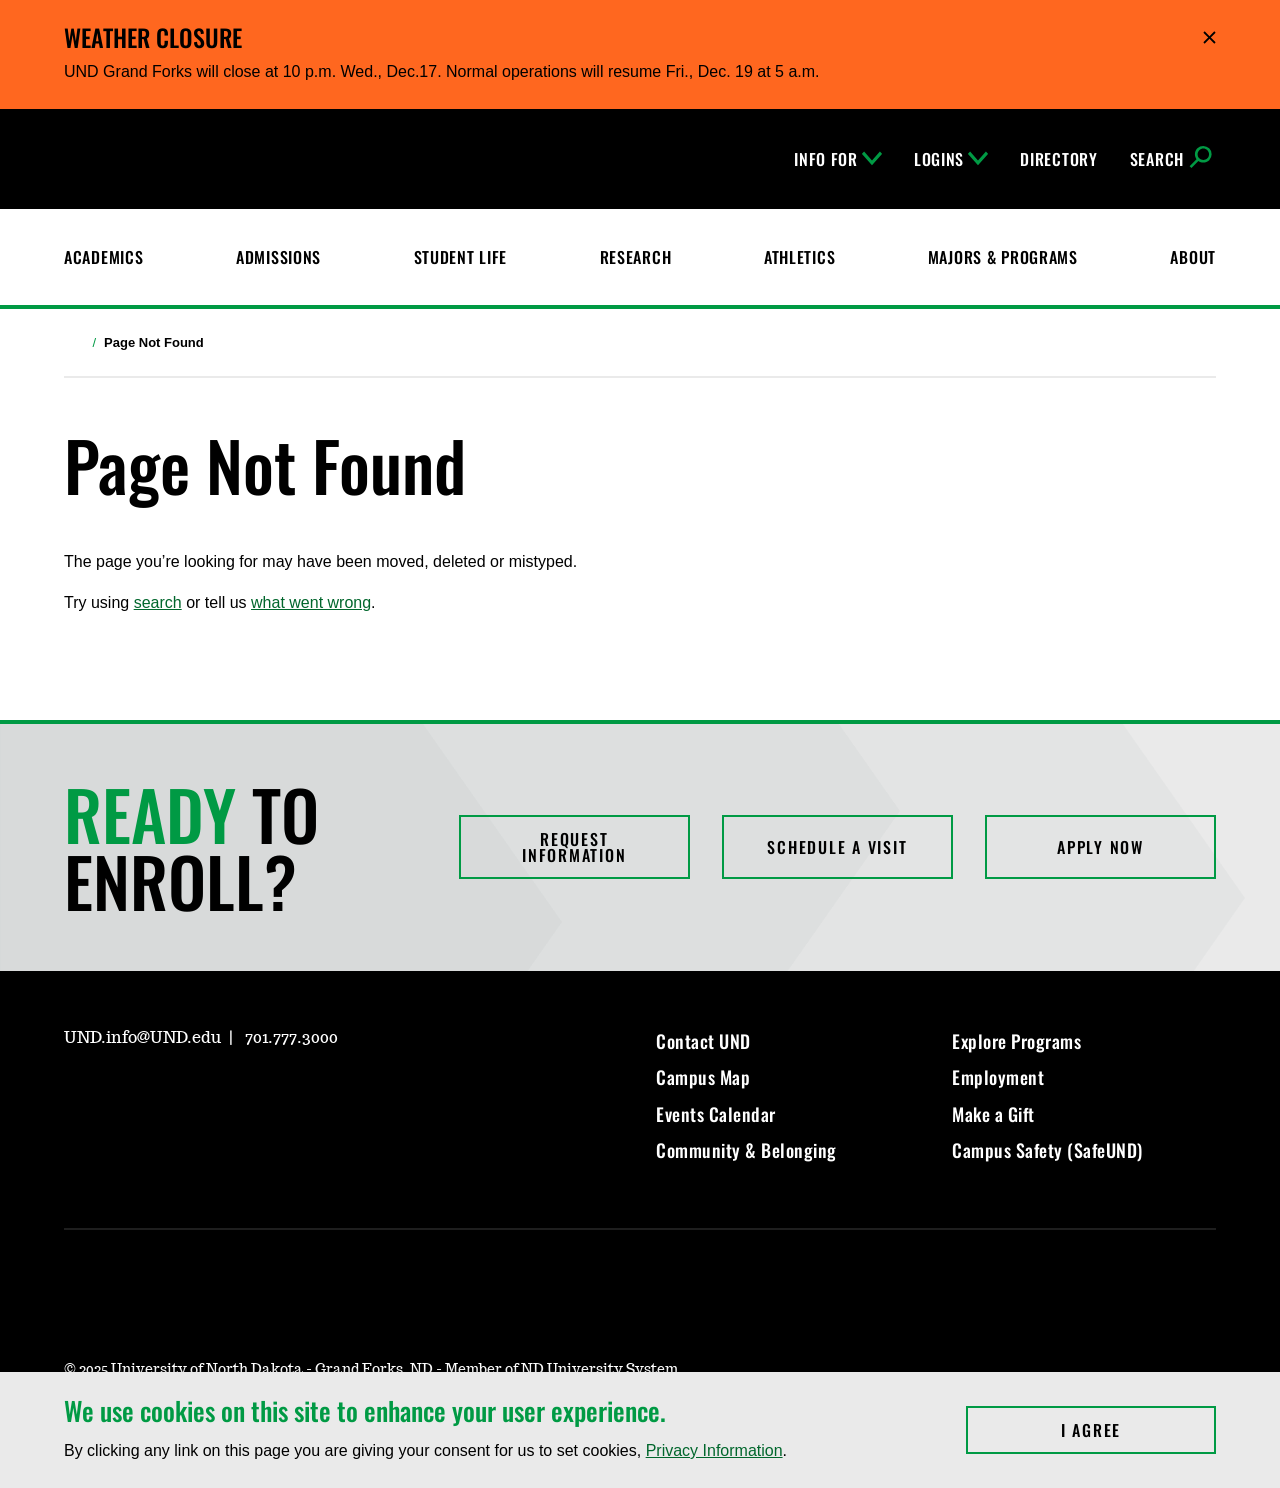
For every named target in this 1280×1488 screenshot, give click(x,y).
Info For (838, 159)
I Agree (1138, 1430)
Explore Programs (1016, 1041)
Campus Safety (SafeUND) (1047, 1150)
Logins (951, 159)
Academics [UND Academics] (103, 257)
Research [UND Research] (636, 257)
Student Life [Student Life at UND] (461, 257)
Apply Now (1100, 847)
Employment (998, 1077)
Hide (1209, 37)
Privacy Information (714, 1450)
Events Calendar (716, 1114)
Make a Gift (993, 1114)
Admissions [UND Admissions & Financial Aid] (278, 257)
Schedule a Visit (837, 847)
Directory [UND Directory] (1058, 159)
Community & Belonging (746, 1150)
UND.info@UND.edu (142, 1038)
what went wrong (311, 602)
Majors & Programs (1003, 257)
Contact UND (703, 1041)
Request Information (574, 847)
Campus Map (703, 1077)
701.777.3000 (291, 1038)
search (158, 602)
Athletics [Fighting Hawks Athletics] (799, 257)
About (1193, 257)
